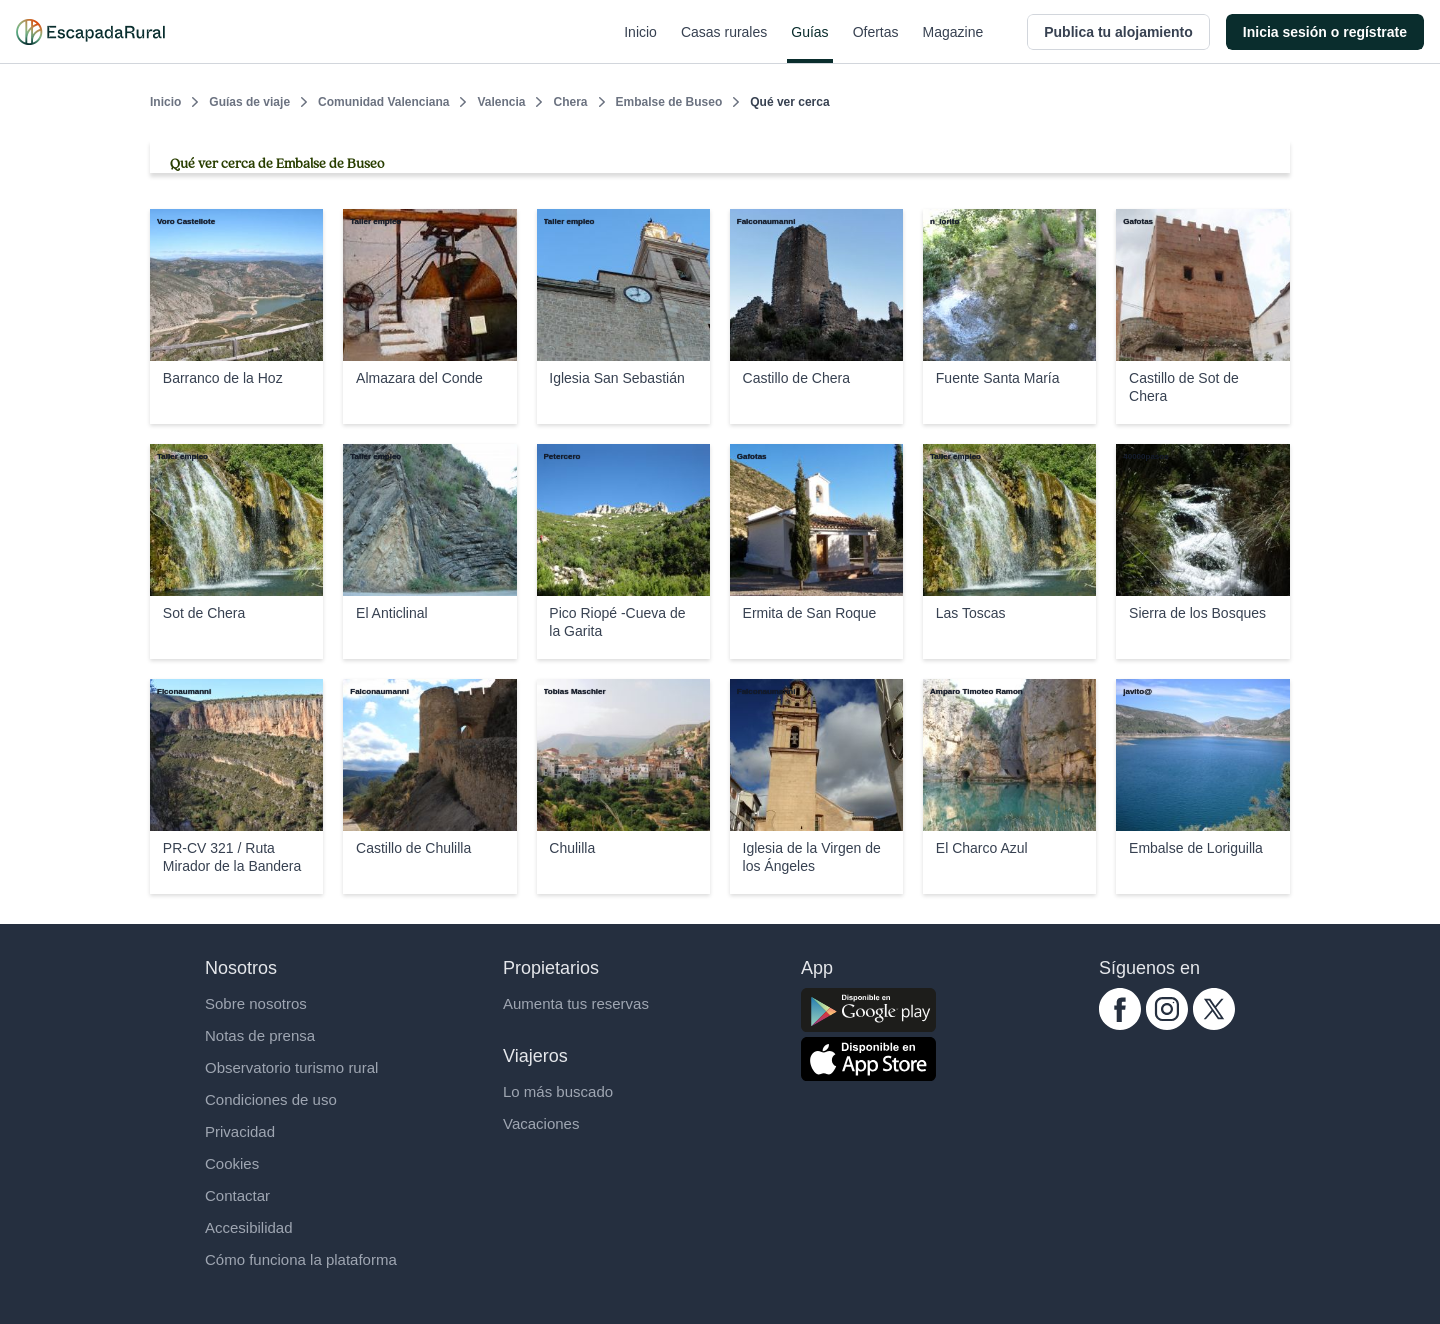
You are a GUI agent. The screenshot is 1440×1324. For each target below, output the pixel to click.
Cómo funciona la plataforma (301, 1259)
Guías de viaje (249, 102)
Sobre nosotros (256, 1003)
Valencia (501, 102)
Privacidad (240, 1131)
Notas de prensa (260, 1035)
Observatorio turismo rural (291, 1067)
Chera (570, 102)
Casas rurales (724, 44)
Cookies (232, 1163)
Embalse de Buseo (669, 102)
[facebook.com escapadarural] (1120, 1024)
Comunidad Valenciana (383, 102)
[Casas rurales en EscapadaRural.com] (90, 32)
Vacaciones (541, 1123)
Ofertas (876, 44)
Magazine (953, 44)
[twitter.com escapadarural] (1214, 1024)
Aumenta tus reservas (576, 1003)
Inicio (640, 44)
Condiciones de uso (271, 1099)
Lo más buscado (558, 1091)
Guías (809, 44)
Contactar (237, 1195)
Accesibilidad (249, 1227)
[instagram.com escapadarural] (1167, 1024)
